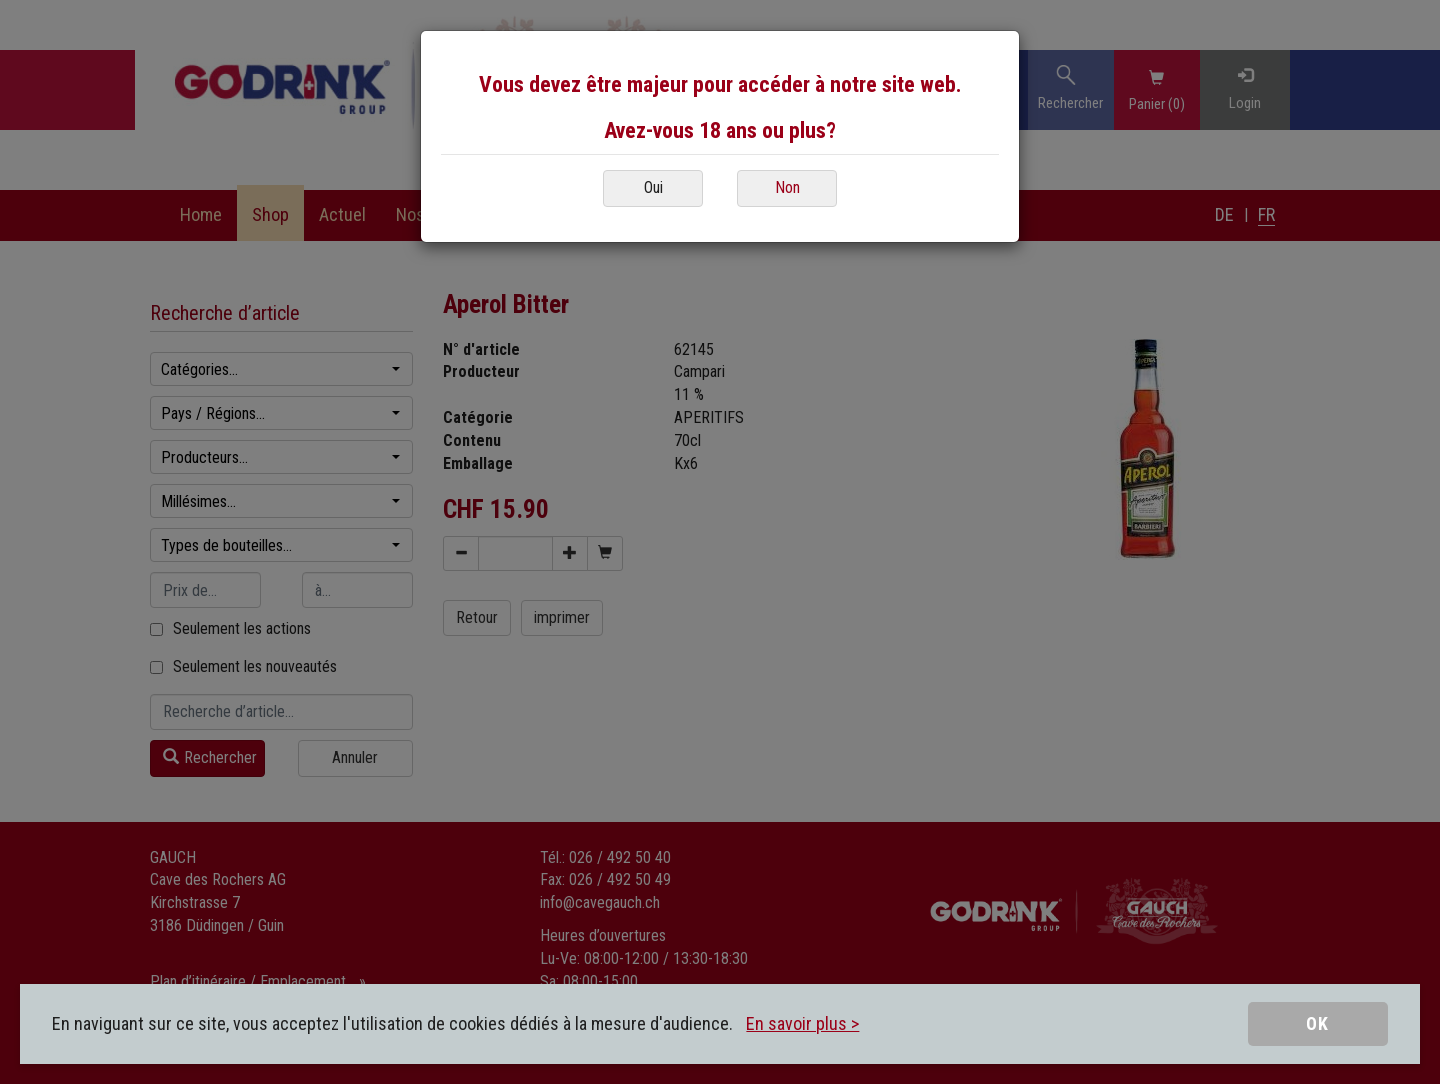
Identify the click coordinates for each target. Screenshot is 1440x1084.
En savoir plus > (802, 1023)
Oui (653, 187)
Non (787, 187)
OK (1317, 1023)
